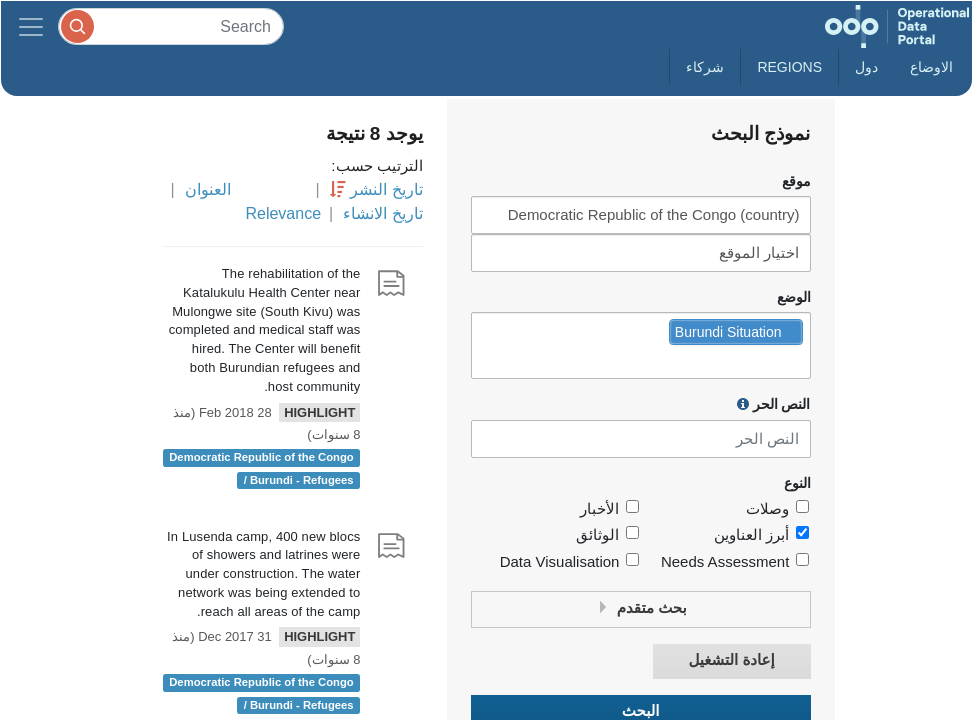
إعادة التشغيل (731, 660)
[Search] (171, 26)
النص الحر (774, 404)
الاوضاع (931, 67)
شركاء (705, 67)
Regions (789, 67)
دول (866, 67)
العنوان (208, 189)
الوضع (794, 297)
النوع (797, 483)
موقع (796, 181)
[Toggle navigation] (31, 26)
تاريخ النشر (386, 189)
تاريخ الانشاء (382, 213)
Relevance (283, 213)
